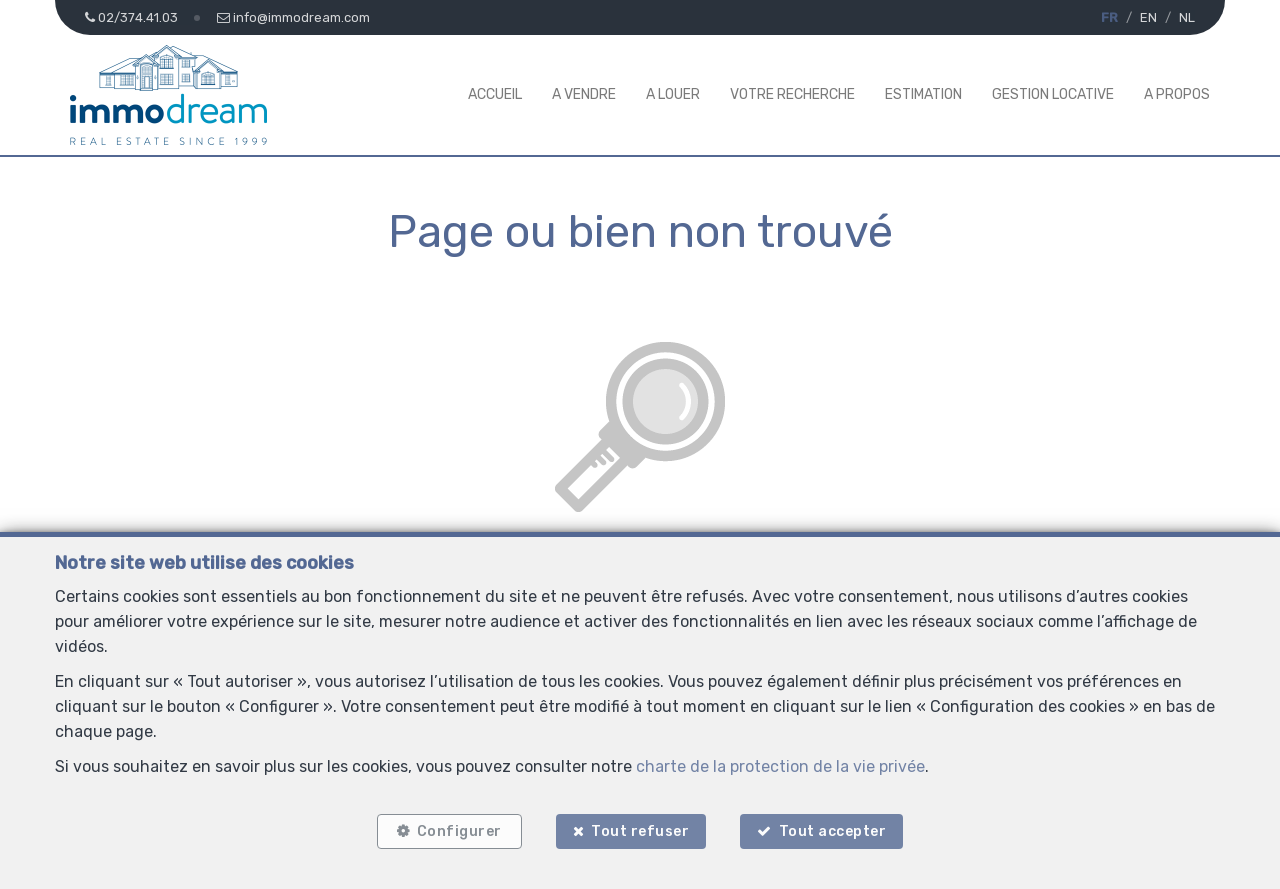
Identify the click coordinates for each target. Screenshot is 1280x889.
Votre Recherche (792, 94)
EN (1148, 17)
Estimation (923, 94)
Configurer (459, 831)
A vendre (584, 94)
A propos (1177, 94)
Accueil (495, 94)
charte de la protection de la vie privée (780, 766)
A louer (673, 94)
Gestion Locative (1053, 94)
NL (1187, 17)
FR (1109, 17)
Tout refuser (640, 831)
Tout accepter (833, 831)
